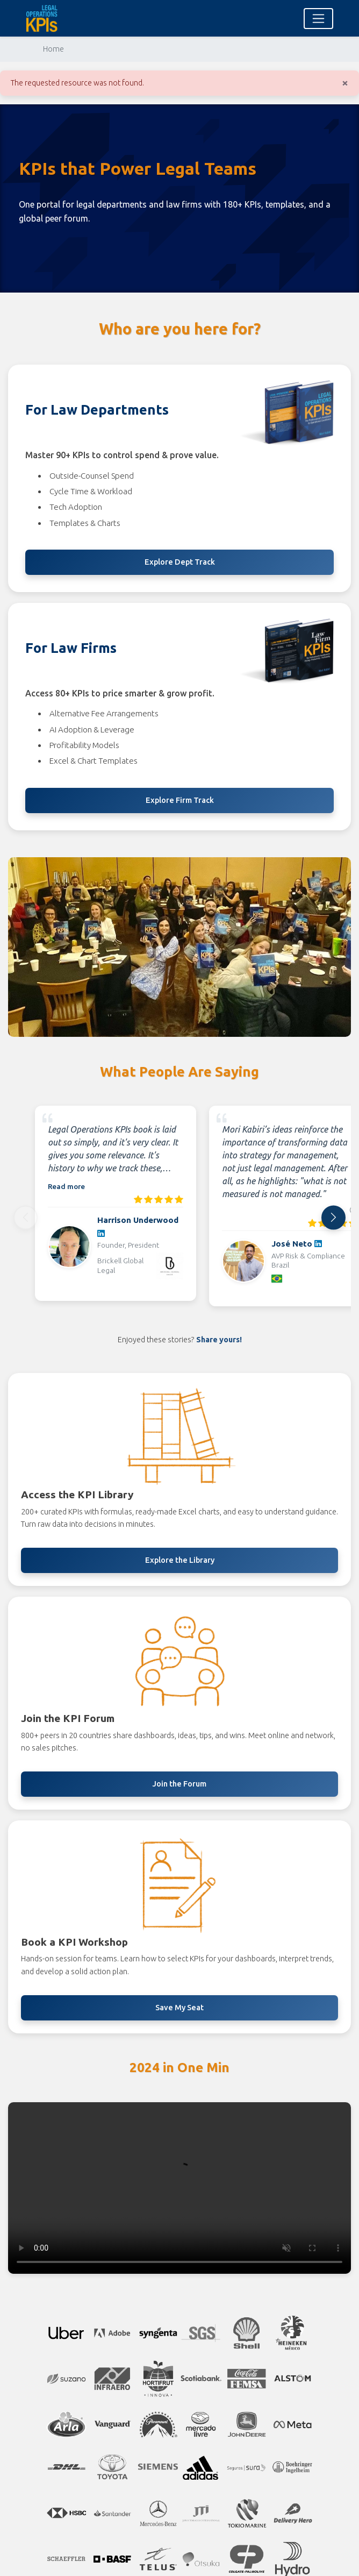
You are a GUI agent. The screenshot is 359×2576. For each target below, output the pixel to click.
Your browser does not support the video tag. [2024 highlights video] (179, 2188)
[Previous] (25, 1217)
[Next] (333, 1217)
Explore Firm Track (180, 800)
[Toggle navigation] (318, 18)
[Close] (345, 82)
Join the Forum (179, 1784)
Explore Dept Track (180, 562)
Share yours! (219, 1339)
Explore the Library (179, 1560)
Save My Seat (179, 2007)
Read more (66, 1186)
